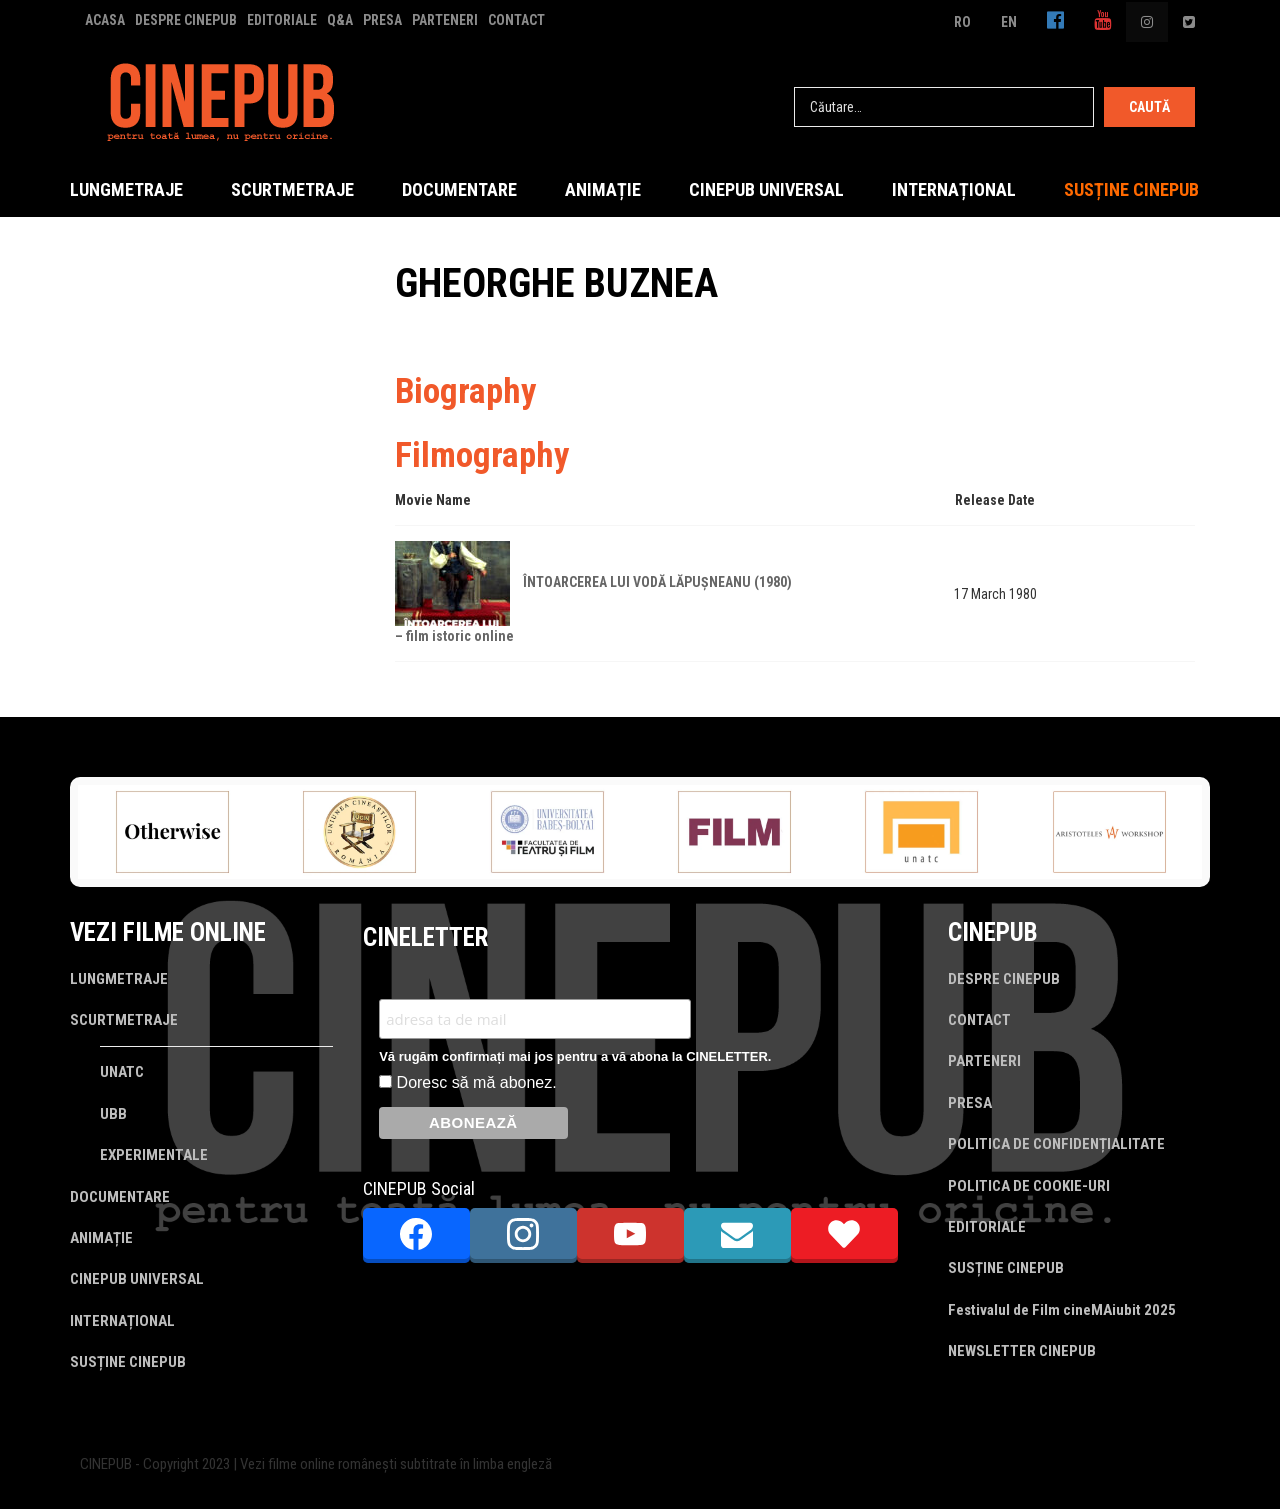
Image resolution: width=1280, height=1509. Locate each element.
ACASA (105, 20)
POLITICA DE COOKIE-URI (1029, 1186)
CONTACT (516, 20)
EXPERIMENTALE (154, 1155)
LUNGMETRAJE (126, 189)
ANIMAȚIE (603, 189)
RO (962, 22)
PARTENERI (445, 20)
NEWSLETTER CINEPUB (1022, 1351)
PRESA (382, 20)
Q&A (340, 20)
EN (1009, 22)
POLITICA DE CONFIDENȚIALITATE (1056, 1144)
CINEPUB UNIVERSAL (766, 189)
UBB (113, 1114)
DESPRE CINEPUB (186, 20)
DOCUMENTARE (459, 189)
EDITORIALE (282, 20)
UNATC (122, 1072)
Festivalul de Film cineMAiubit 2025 (1062, 1310)
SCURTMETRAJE (292, 189)
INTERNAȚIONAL (954, 189)
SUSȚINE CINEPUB (1131, 189)
